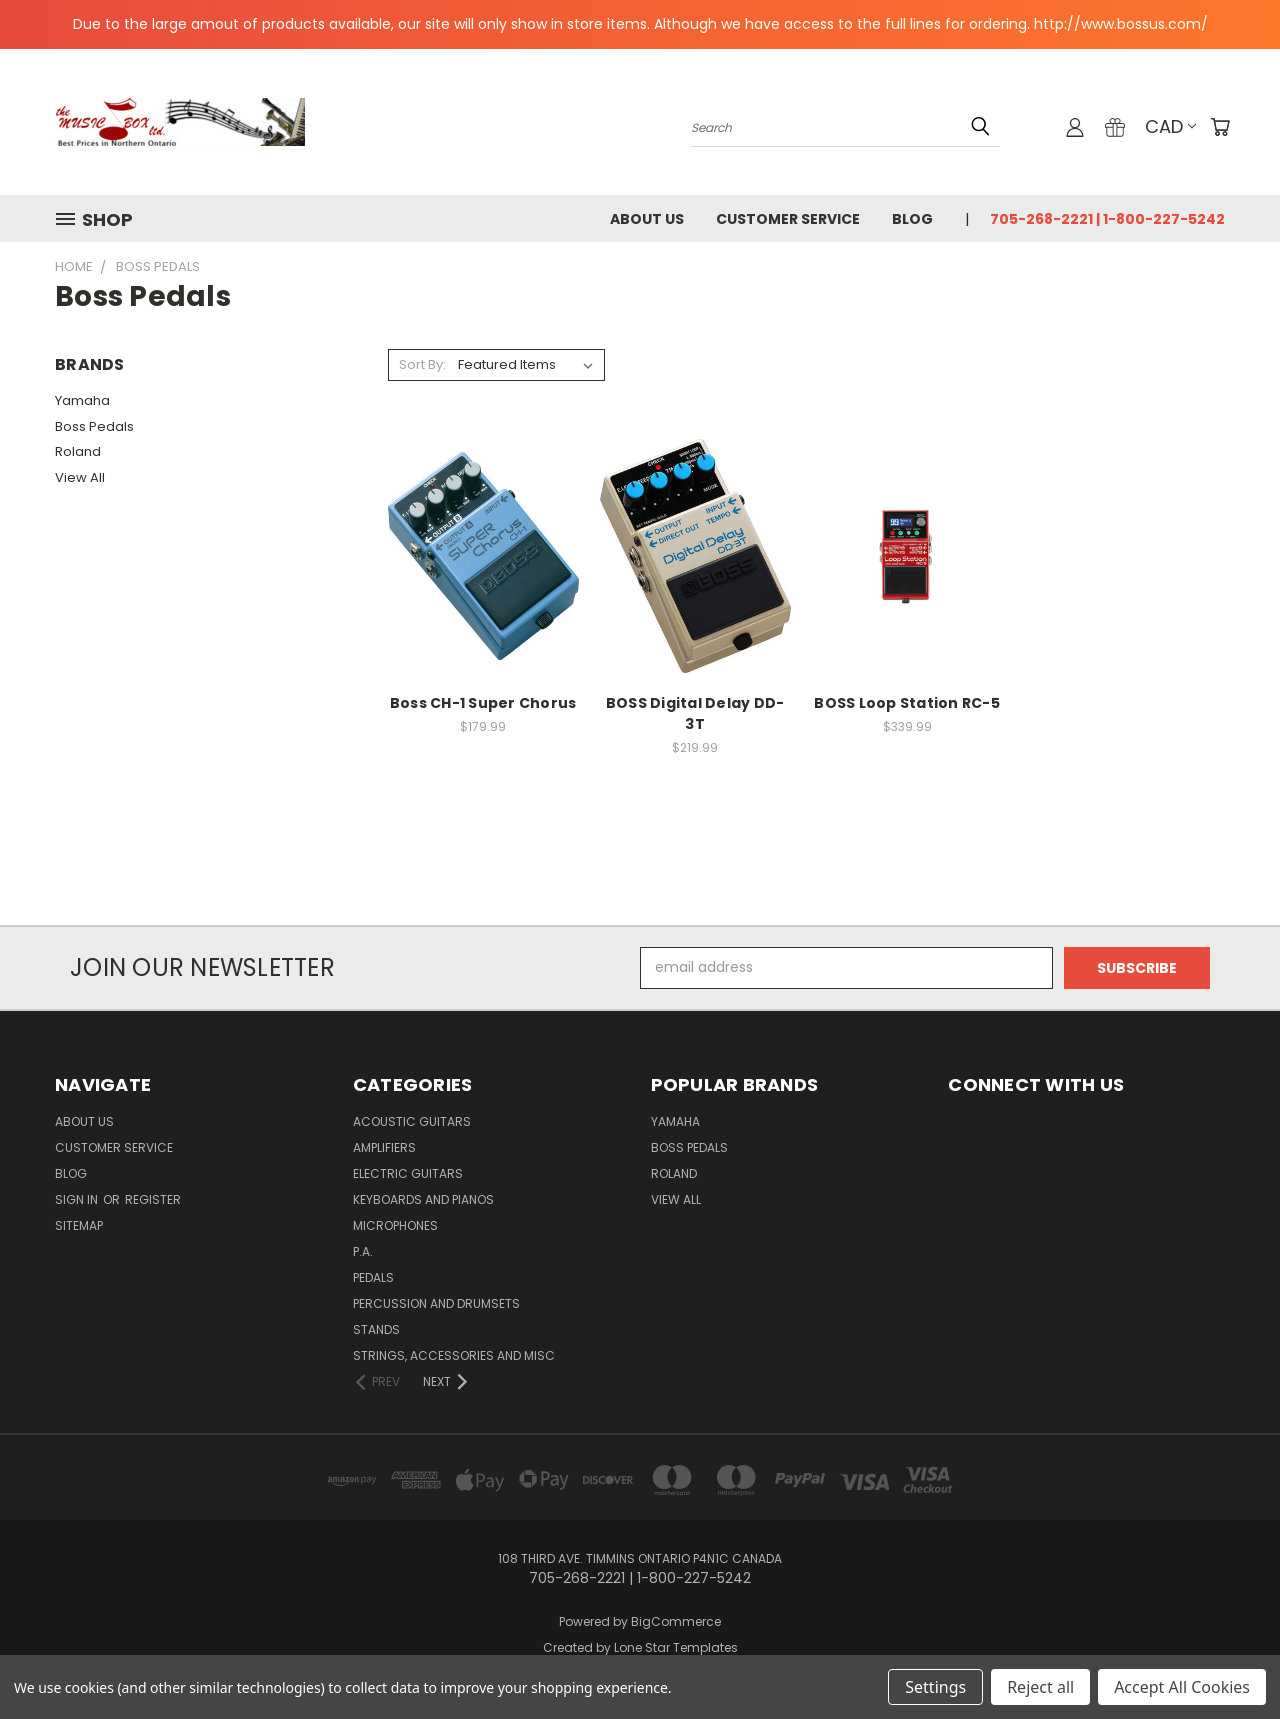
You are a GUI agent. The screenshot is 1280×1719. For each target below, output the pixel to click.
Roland (78, 451)
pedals (373, 1277)
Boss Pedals (94, 426)
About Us (647, 219)
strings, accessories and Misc (454, 1355)
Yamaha (82, 400)
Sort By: (422, 364)
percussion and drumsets (436, 1303)
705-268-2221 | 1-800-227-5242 (1107, 219)
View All (80, 477)
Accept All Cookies (1182, 1687)
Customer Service (788, 219)
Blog (912, 219)
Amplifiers (384, 1147)
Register (153, 1199)
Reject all (1040, 1687)
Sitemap (79, 1225)
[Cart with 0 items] (1220, 127)
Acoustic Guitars (412, 1121)
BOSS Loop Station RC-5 (907, 703)
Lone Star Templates (676, 1647)
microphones (395, 1225)
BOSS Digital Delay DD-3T (695, 713)
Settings (935, 1687)
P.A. (363, 1251)
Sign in (78, 1199)
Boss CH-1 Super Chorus (483, 703)
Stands (376, 1329)
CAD (1170, 126)
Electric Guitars (408, 1173)
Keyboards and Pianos (423, 1199)
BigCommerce (676, 1621)
